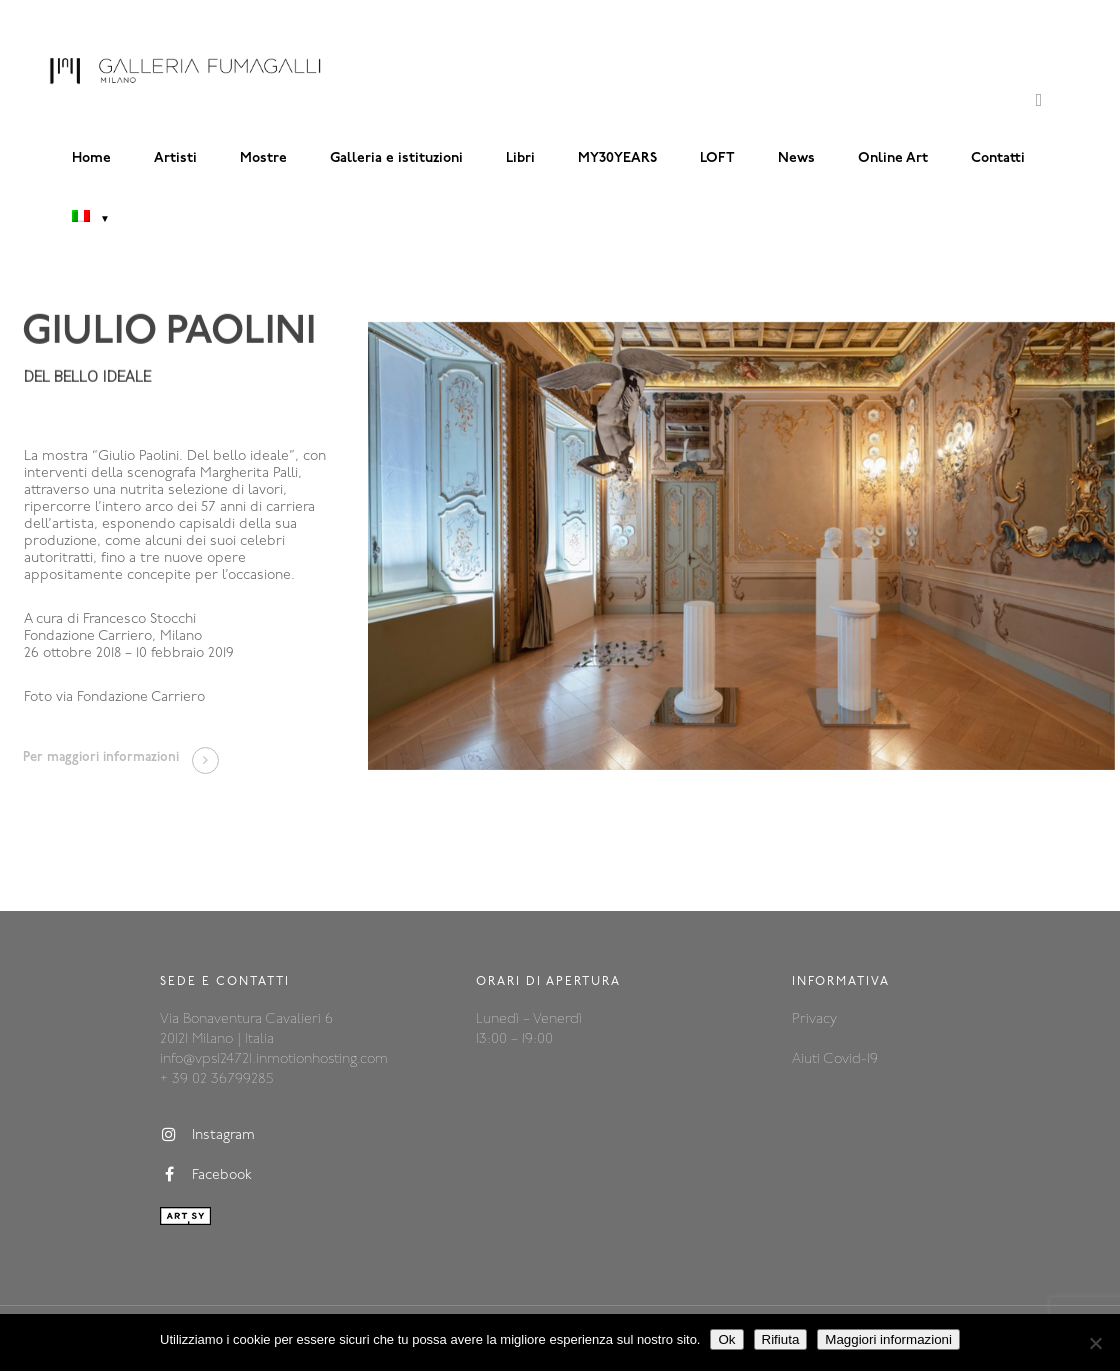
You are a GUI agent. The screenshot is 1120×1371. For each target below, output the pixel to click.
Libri (520, 158)
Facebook (206, 1175)
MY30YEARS (617, 158)
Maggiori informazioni (888, 1339)
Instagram (207, 1135)
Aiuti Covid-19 (835, 1059)
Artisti (175, 158)
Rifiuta (781, 1339)
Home (91, 158)
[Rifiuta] (1095, 1343)
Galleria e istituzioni (396, 158)
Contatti (998, 158)
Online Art (893, 158)
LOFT (717, 158)
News (796, 158)
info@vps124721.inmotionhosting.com (274, 1059)
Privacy (814, 1019)
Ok (726, 1339)
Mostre (263, 158)
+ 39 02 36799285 (216, 1079)
